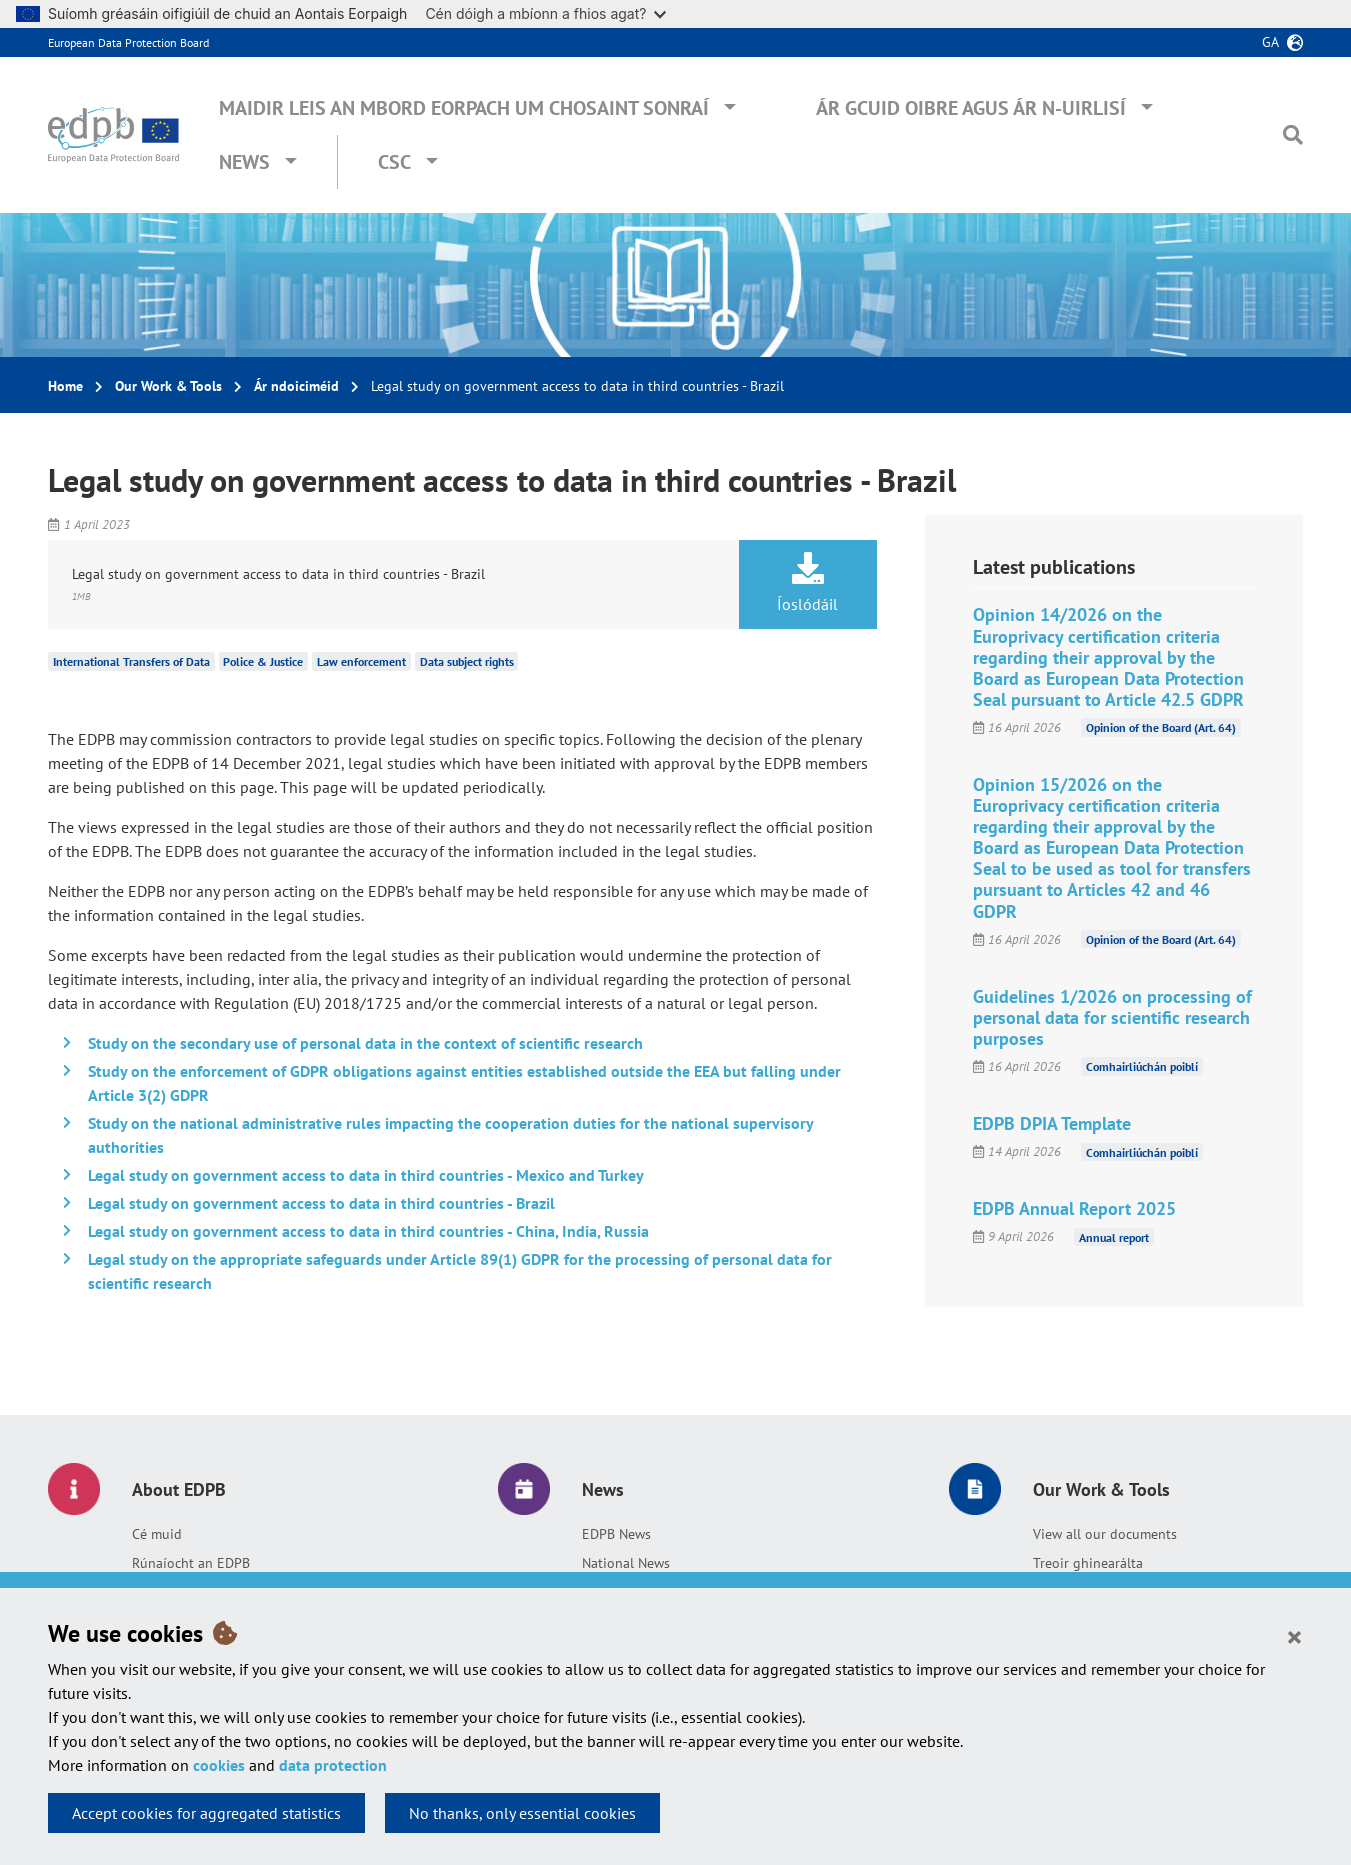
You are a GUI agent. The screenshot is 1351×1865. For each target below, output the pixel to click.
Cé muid (157, 1534)
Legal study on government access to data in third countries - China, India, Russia (368, 1231)
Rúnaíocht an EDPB (191, 1563)
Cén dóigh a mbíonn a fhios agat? (545, 13)
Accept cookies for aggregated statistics (206, 1813)
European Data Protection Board (128, 42)
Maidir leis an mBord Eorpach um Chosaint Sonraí (464, 108)
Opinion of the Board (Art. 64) (1161, 727)
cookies (219, 1765)
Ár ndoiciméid (296, 386)
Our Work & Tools (168, 386)
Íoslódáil (808, 583)
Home (65, 386)
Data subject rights (467, 661)
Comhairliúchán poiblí (1142, 1066)
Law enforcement (361, 661)
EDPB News (616, 1534)
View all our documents (1105, 1534)
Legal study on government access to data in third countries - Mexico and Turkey (366, 1175)
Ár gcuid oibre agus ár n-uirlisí (971, 108)
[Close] (1294, 1636)
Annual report (1114, 1236)
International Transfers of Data (131, 661)
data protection (333, 1765)
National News (626, 1563)
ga (1270, 42)
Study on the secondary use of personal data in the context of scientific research (365, 1043)
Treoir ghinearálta (1088, 1563)
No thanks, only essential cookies (522, 1813)
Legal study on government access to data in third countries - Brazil (321, 1203)
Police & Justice (263, 661)
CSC (394, 162)
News (244, 162)
